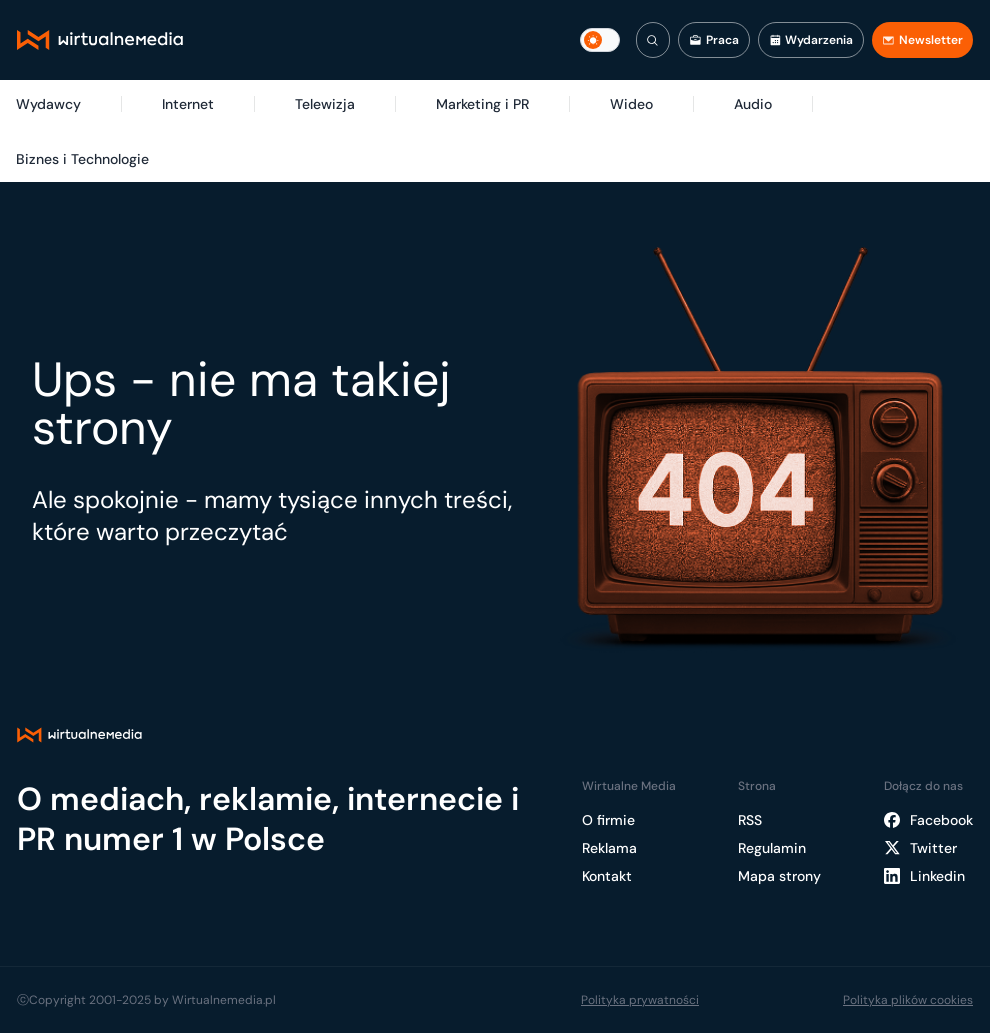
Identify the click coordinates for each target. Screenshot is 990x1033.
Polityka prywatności (640, 1000)
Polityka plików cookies (908, 1000)
